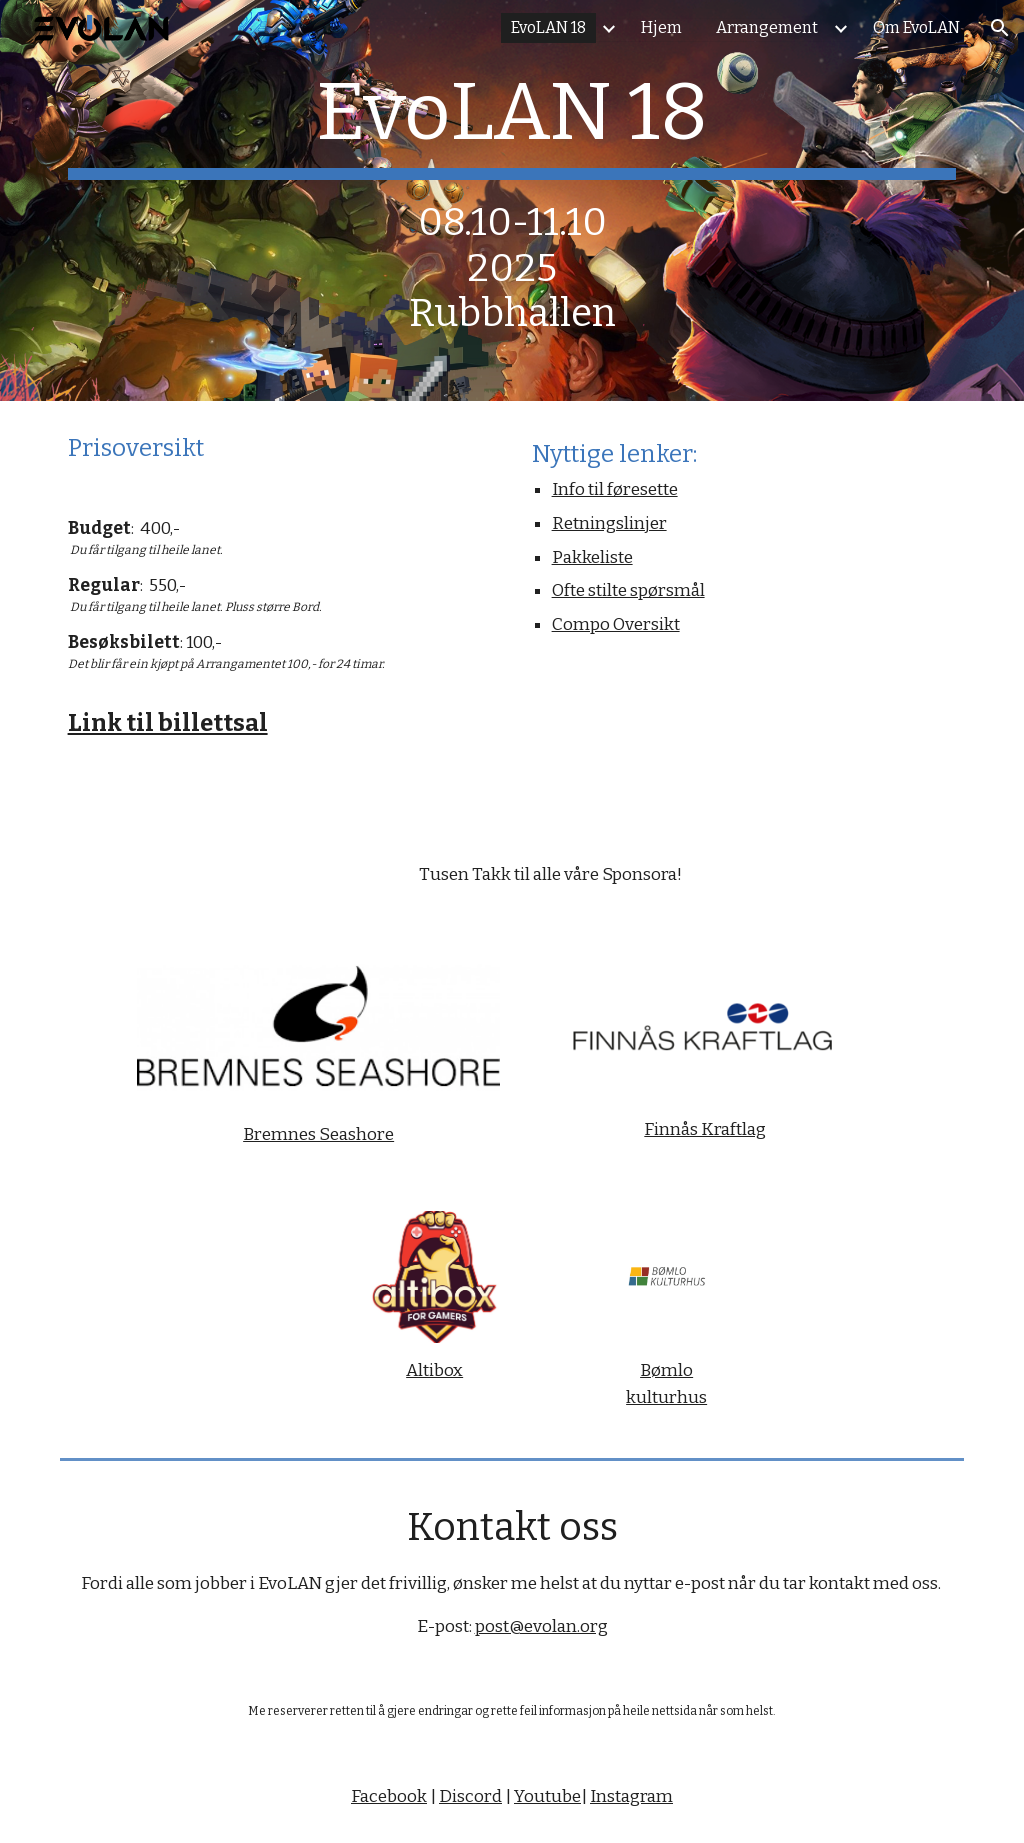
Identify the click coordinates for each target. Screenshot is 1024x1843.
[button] (1000, 28)
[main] (512, 200)
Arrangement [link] (767, 27)
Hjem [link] (661, 27)
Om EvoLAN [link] (916, 27)
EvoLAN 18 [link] (548, 27)
